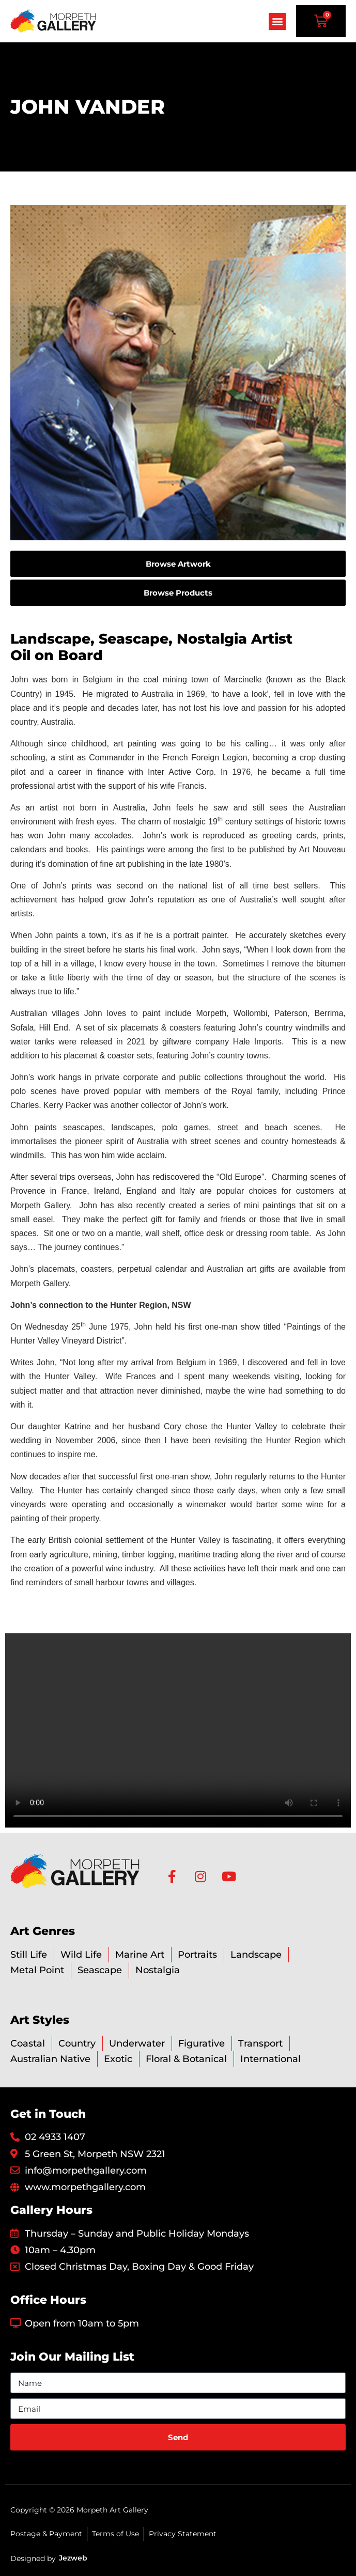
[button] (277, 21)
